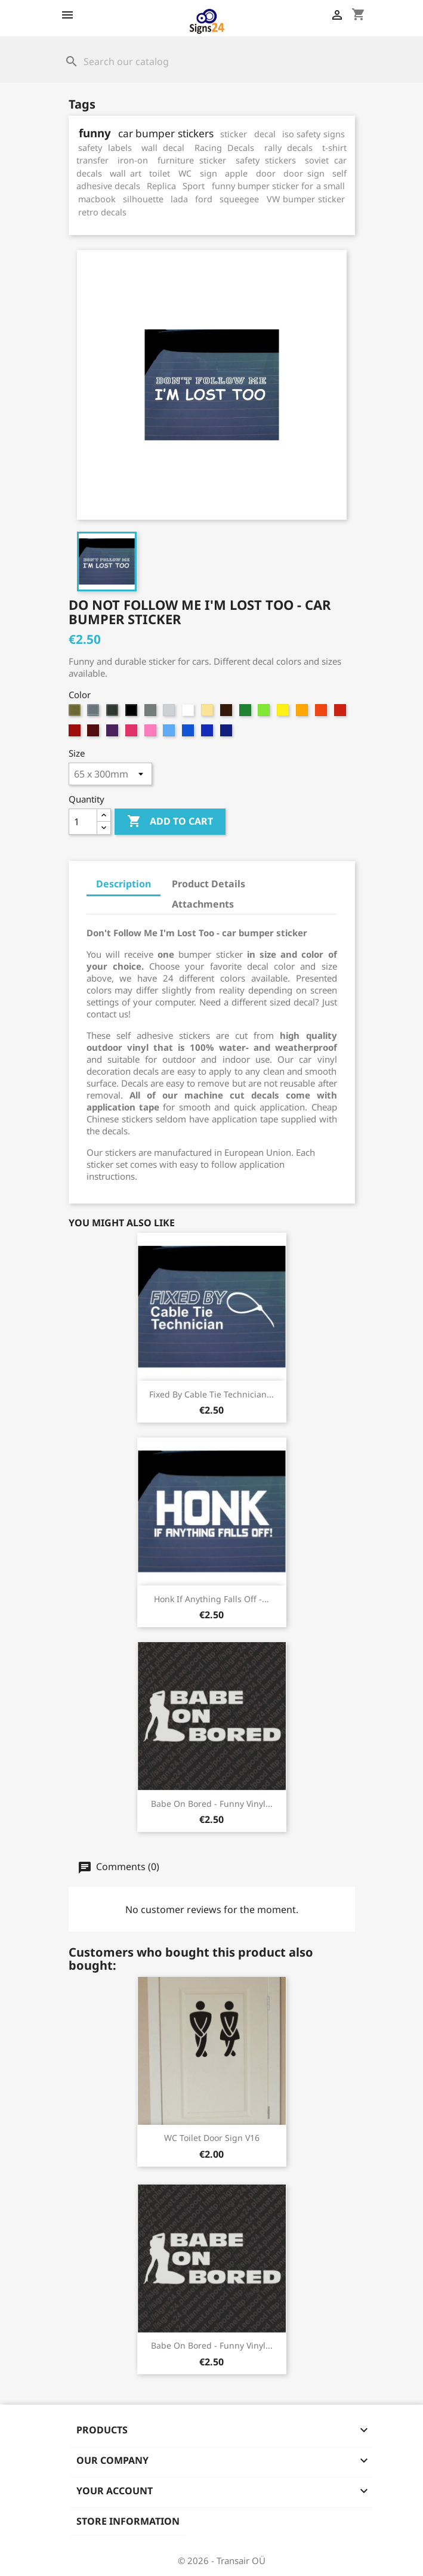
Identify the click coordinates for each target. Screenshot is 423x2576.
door (266, 173)
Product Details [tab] (208, 883)
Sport (194, 186)
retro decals (102, 212)
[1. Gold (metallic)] (76, 713)
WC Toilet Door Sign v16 (212, 2137)
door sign (304, 173)
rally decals (288, 147)
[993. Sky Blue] (189, 733)
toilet (159, 173)
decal (265, 134)
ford (203, 199)
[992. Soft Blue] (170, 733)
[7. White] (189, 713)
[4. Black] (132, 713)
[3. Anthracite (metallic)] (113, 713)
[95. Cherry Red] (341, 713)
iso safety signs (313, 134)
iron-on (133, 160)
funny (95, 132)
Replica (161, 186)
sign (208, 173)
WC (185, 173)
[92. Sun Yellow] (284, 713)
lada (179, 199)
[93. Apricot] (303, 713)
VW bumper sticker (306, 199)
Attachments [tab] (203, 904)
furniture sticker (192, 160)
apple (236, 173)
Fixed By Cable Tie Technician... (211, 1394)
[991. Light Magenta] (151, 733)
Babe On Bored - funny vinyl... (212, 1803)
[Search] (212, 61)
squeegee (239, 199)
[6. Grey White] (170, 713)
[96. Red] (76, 733)
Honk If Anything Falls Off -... (211, 1599)
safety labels (104, 147)
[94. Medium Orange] (322, 713)
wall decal (162, 147)
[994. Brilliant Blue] (208, 733)
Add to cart (170, 821)
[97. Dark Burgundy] (94, 733)
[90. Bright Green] (246, 713)
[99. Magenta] (132, 733)
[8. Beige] (208, 713)
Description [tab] (123, 883)
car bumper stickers (166, 133)
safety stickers (266, 160)
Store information (128, 2521)
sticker (233, 134)
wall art (125, 173)
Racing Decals (224, 147)
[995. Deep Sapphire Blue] (227, 733)
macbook (97, 199)
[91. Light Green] (265, 713)
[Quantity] (83, 822)
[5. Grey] (151, 713)
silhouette (143, 199)
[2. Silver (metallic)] (94, 713)
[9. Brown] (227, 713)
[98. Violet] (113, 733)
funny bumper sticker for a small (278, 186)
